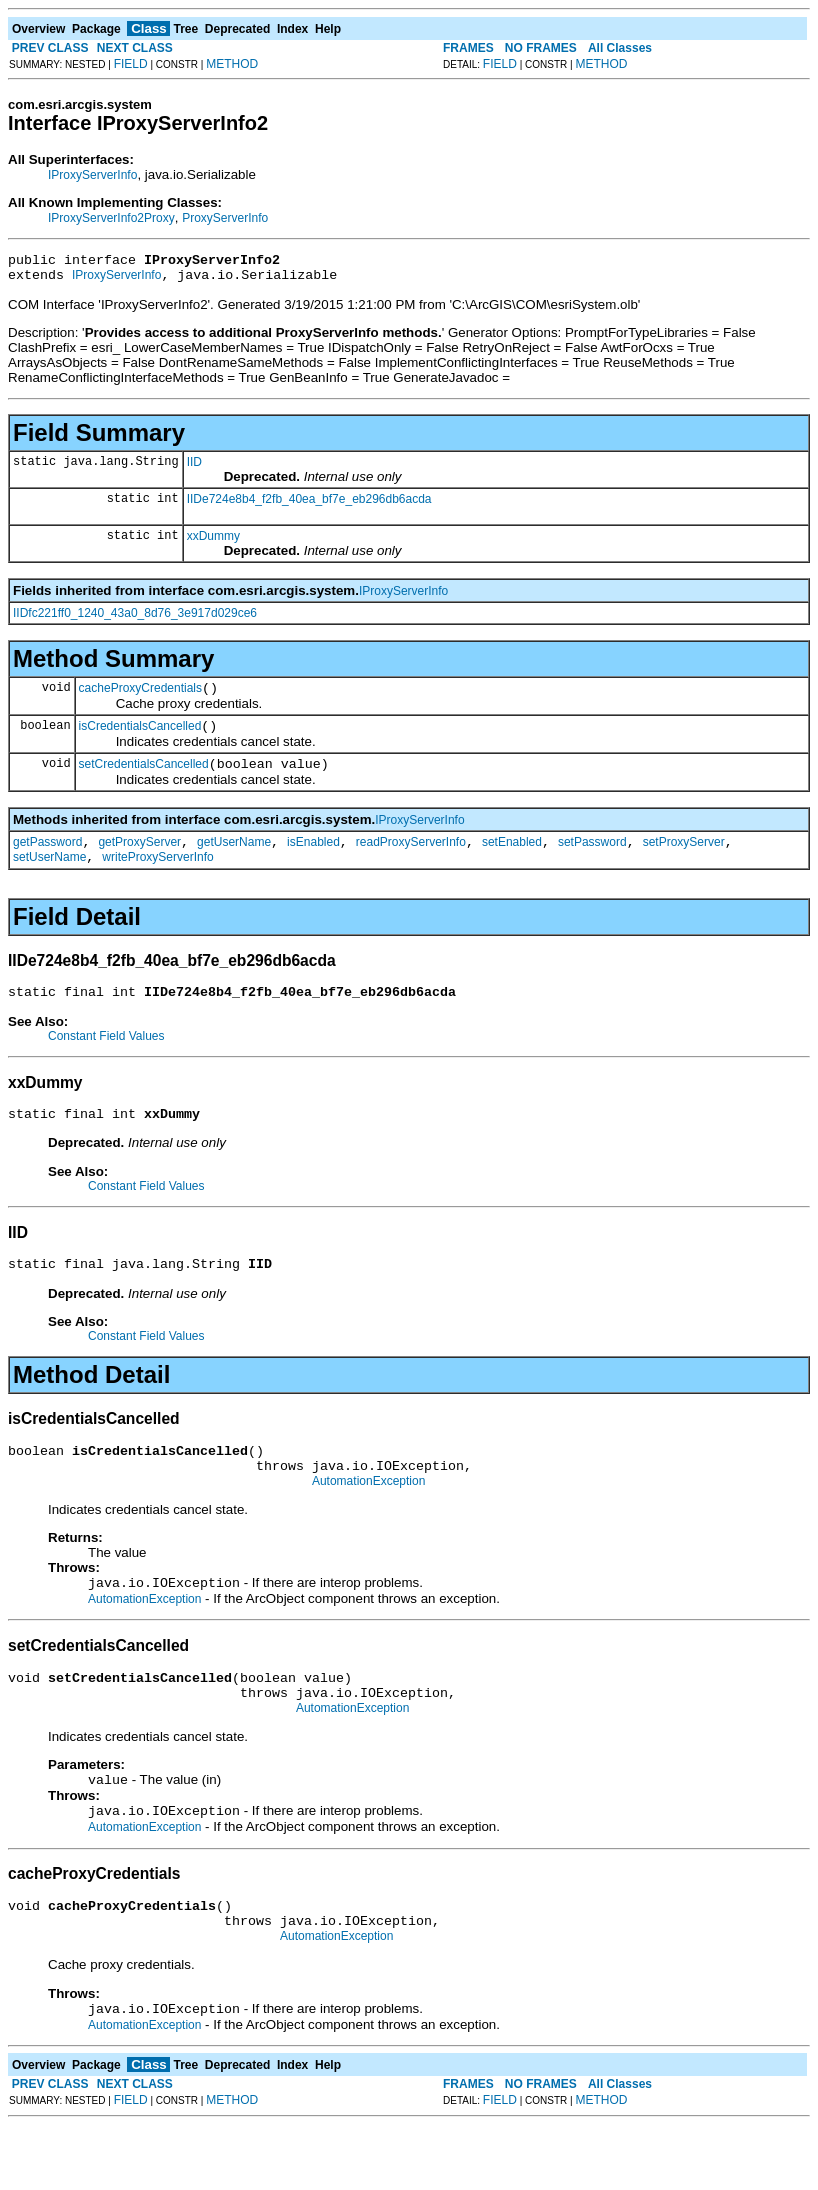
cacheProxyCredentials (140, 697)
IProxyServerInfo (92, 175)
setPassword (592, 860)
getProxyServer (139, 860)
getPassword (47, 860)
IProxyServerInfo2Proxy (111, 218)
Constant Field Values (106, 1060)
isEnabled (313, 860)
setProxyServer (684, 860)
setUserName (49, 878)
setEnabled (512, 860)
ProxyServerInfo (225, 218)
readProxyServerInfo (411, 860)
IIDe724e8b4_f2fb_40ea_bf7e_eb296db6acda (309, 505)
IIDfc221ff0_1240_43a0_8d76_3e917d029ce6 (135, 619)
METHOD (232, 64)
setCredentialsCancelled (144, 779)
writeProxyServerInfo (157, 878)
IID (194, 468)
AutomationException (368, 1520)
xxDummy (213, 542)
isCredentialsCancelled (140, 738)
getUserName (234, 860)
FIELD (131, 64)
